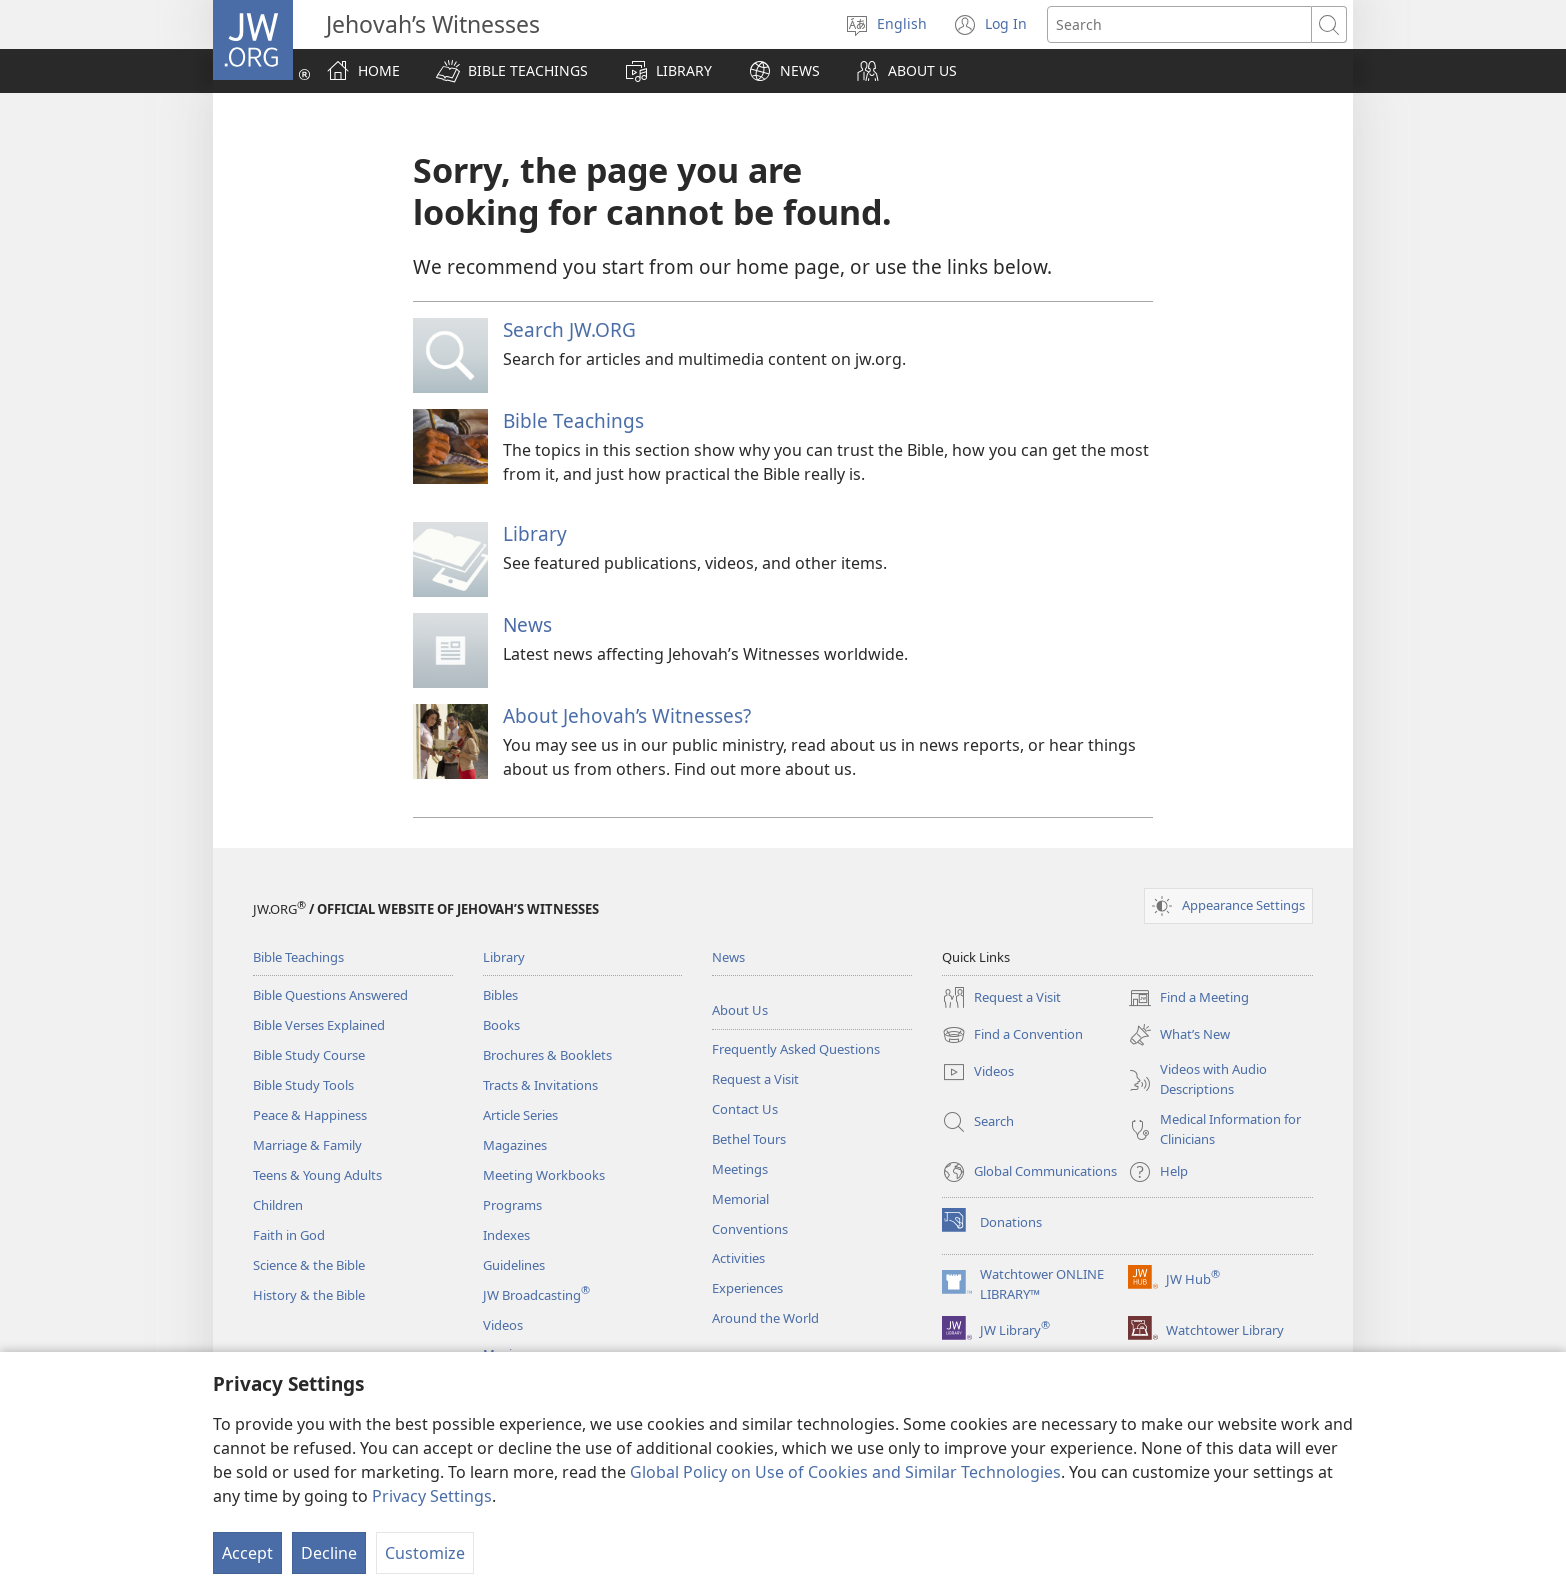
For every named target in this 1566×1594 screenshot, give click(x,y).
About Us (740, 1010)
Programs (512, 1205)
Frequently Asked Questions (796, 1049)
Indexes (506, 1235)
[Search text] (1179, 24)
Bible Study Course (309, 1055)
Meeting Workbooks (544, 1175)
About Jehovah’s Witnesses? (627, 715)
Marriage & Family (307, 1145)
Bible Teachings (573, 420)
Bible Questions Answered (330, 995)
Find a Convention (1012, 1035)
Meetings (740, 1169)
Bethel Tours (749, 1139)
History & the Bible (309, 1295)
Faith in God (289, 1235)
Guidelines (514, 1265)
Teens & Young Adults (317, 1175)
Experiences (747, 1288)
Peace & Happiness (310, 1115)
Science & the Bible (309, 1265)
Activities (738, 1258)
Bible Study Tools (303, 1085)
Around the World (765, 1318)
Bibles (500, 995)
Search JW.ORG (569, 329)
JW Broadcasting (536, 1295)
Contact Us (745, 1109)
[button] (512, 71)
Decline (329, 1553)
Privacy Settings (432, 1496)
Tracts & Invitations (540, 1085)
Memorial (740, 1199)
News (527, 624)
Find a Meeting (1188, 998)
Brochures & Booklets (547, 1055)
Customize (425, 1553)
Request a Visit (755, 1079)
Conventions (750, 1229)
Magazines (515, 1145)
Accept (247, 1553)
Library (535, 533)
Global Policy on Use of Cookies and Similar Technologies (845, 1472)
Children (278, 1205)
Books (501, 1025)
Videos (503, 1325)
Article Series (520, 1115)
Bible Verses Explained (319, 1025)
